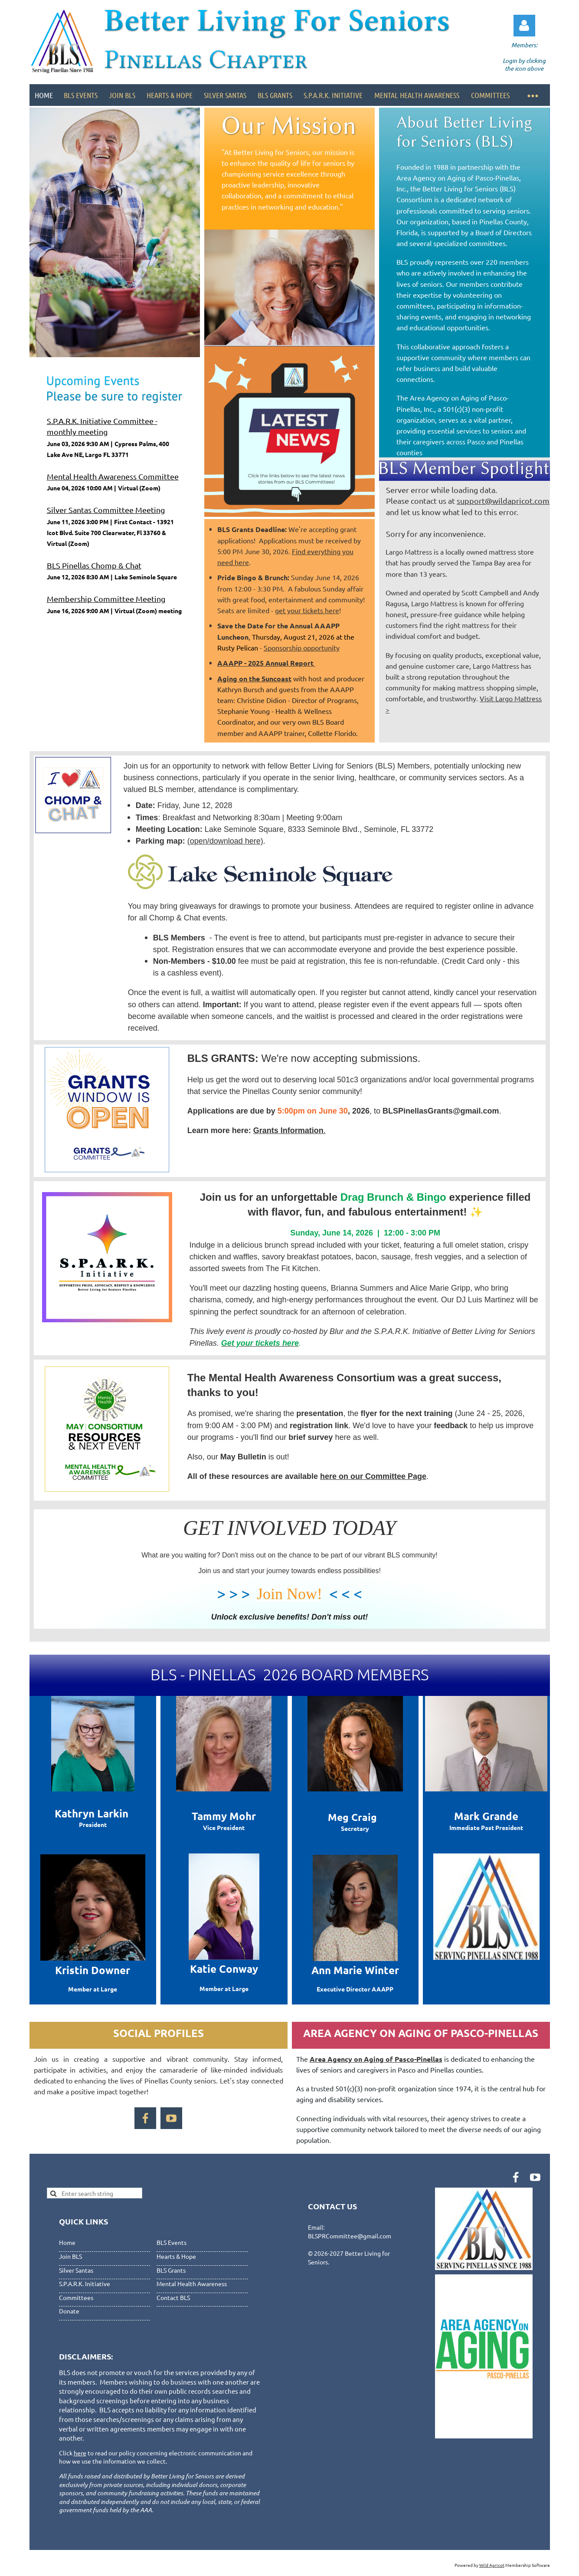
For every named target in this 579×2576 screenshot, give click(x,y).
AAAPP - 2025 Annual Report (266, 662)
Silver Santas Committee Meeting (106, 509)
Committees (76, 2297)
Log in (524, 25)
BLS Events (171, 2242)
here (80, 2453)
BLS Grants (171, 2270)
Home (67, 2242)
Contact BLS (173, 2297)
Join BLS (70, 2256)
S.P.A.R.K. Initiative (84, 2283)
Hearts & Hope (176, 2256)
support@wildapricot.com (503, 500)
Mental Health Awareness (192, 2283)
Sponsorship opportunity (302, 647)
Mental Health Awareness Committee (113, 476)
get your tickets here (307, 610)
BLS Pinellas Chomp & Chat (94, 565)
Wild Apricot (491, 2565)
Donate (69, 2311)
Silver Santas (76, 2270)
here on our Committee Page (373, 1476)
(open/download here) (225, 841)
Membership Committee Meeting (106, 598)
